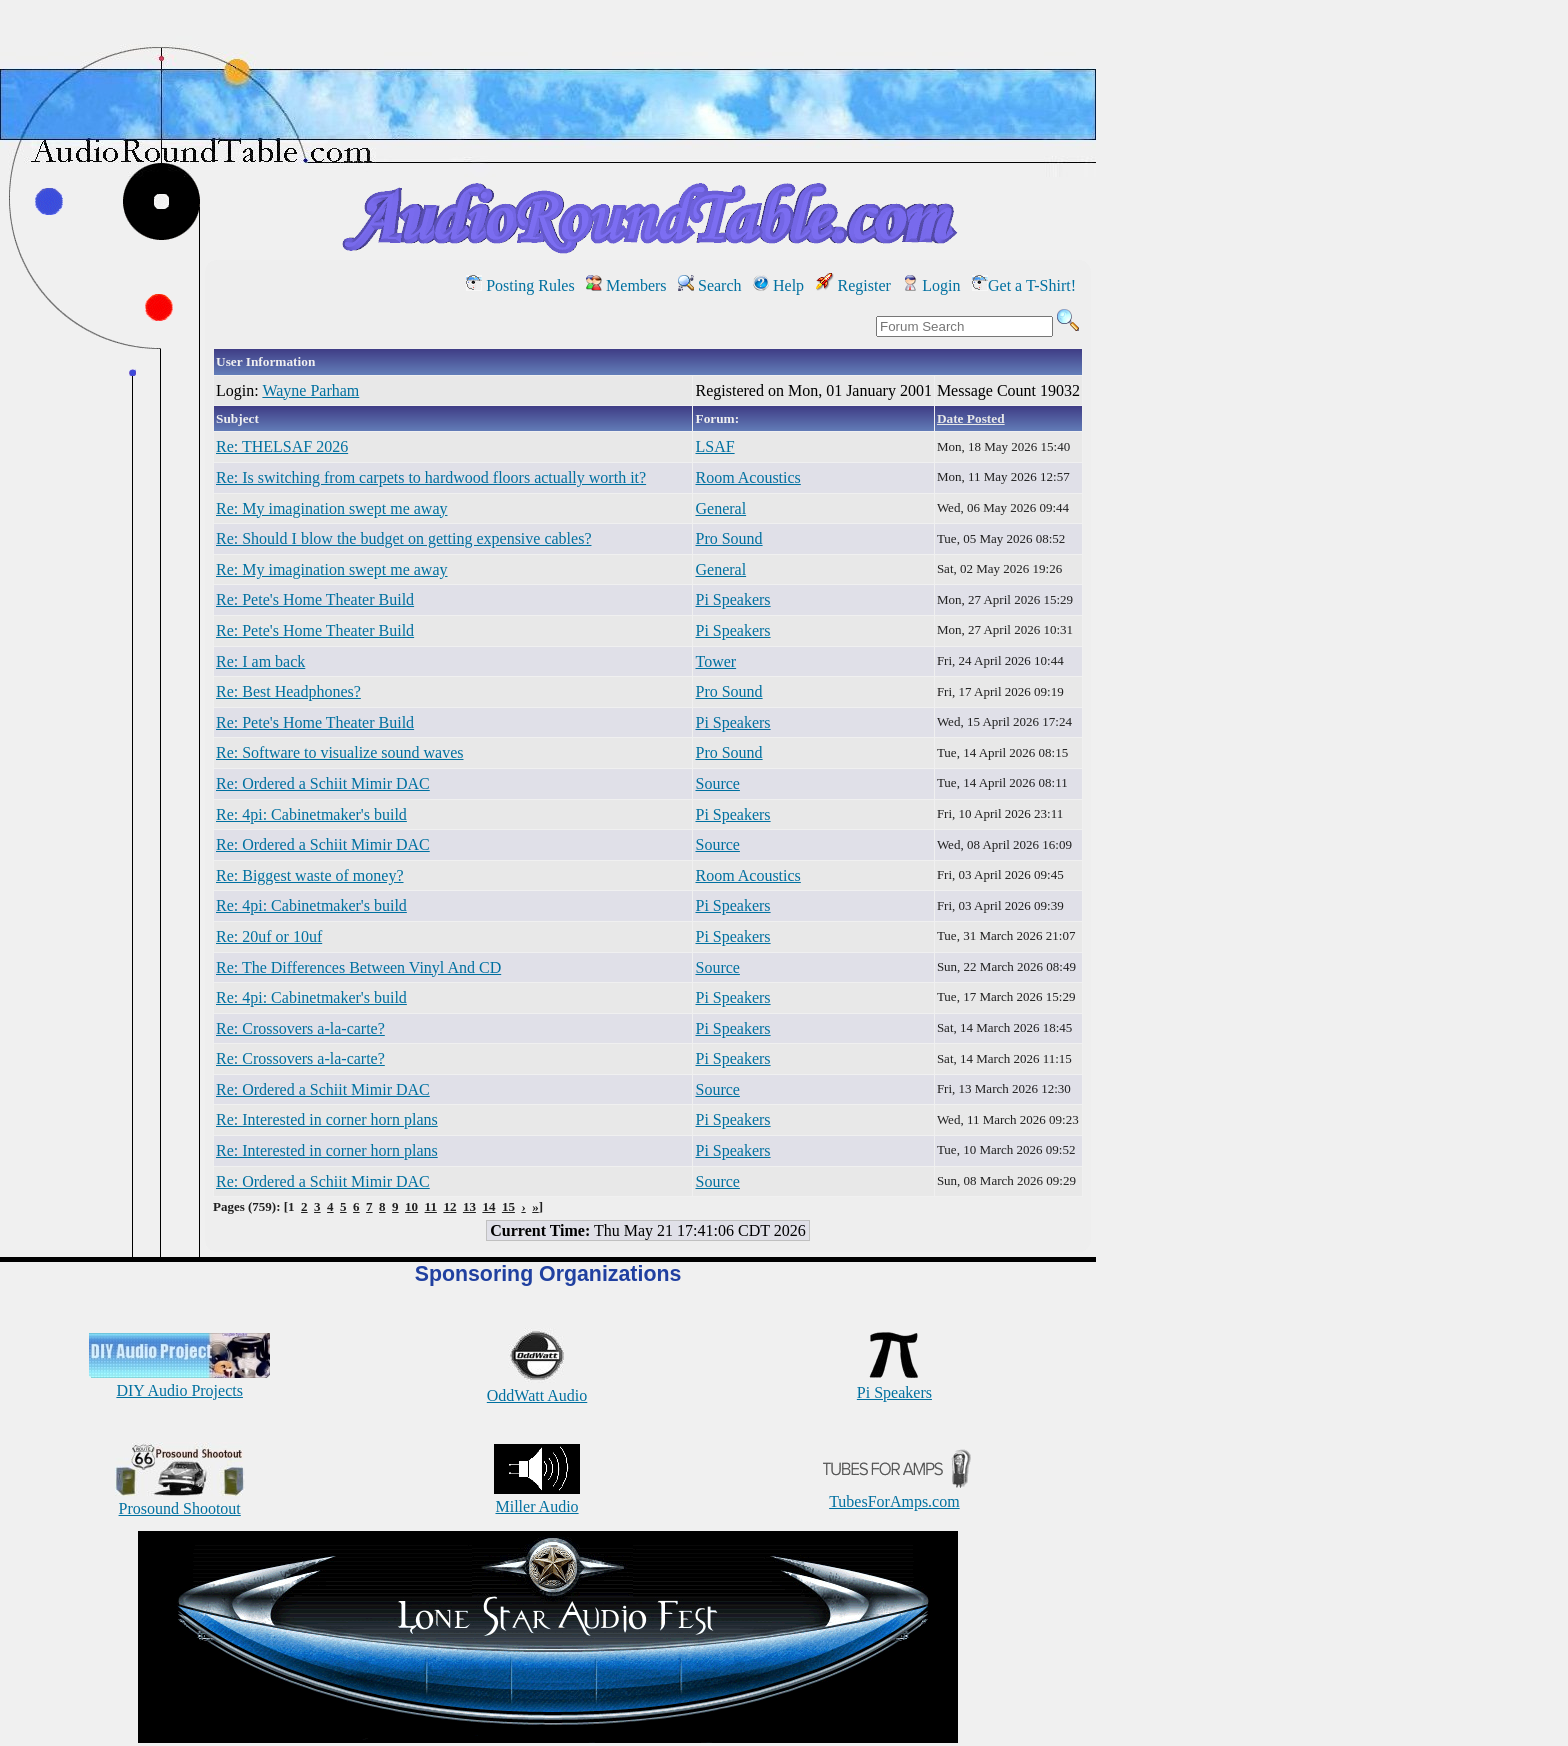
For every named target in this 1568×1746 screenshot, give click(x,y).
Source (717, 783)
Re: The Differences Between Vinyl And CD (358, 967)
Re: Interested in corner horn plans (327, 1119)
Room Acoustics (747, 477)
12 (449, 1206)
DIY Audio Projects (179, 1381)
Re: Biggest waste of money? (310, 875)
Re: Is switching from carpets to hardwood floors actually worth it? (431, 477)
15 (508, 1206)
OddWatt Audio (537, 1386)
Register (853, 285)
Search (710, 285)
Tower (715, 661)
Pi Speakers (732, 599)
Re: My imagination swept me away (332, 508)
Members (626, 285)
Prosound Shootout (180, 1499)
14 (488, 1206)
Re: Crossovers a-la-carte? (300, 1028)
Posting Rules (520, 285)
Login (931, 285)
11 (431, 1206)
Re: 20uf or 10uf (269, 936)
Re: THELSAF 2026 (282, 446)
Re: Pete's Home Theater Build (315, 599)
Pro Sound (728, 538)
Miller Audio (537, 1497)
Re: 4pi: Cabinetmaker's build (311, 814)
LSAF (714, 446)
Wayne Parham (310, 390)
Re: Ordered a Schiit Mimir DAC (323, 783)
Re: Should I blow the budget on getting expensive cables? (403, 538)
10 (411, 1206)
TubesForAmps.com (894, 1492)
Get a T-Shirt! (1024, 285)
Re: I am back (260, 661)
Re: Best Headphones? (288, 691)
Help (778, 285)
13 (469, 1206)
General (720, 508)
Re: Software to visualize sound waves (340, 752)
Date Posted (971, 418)
